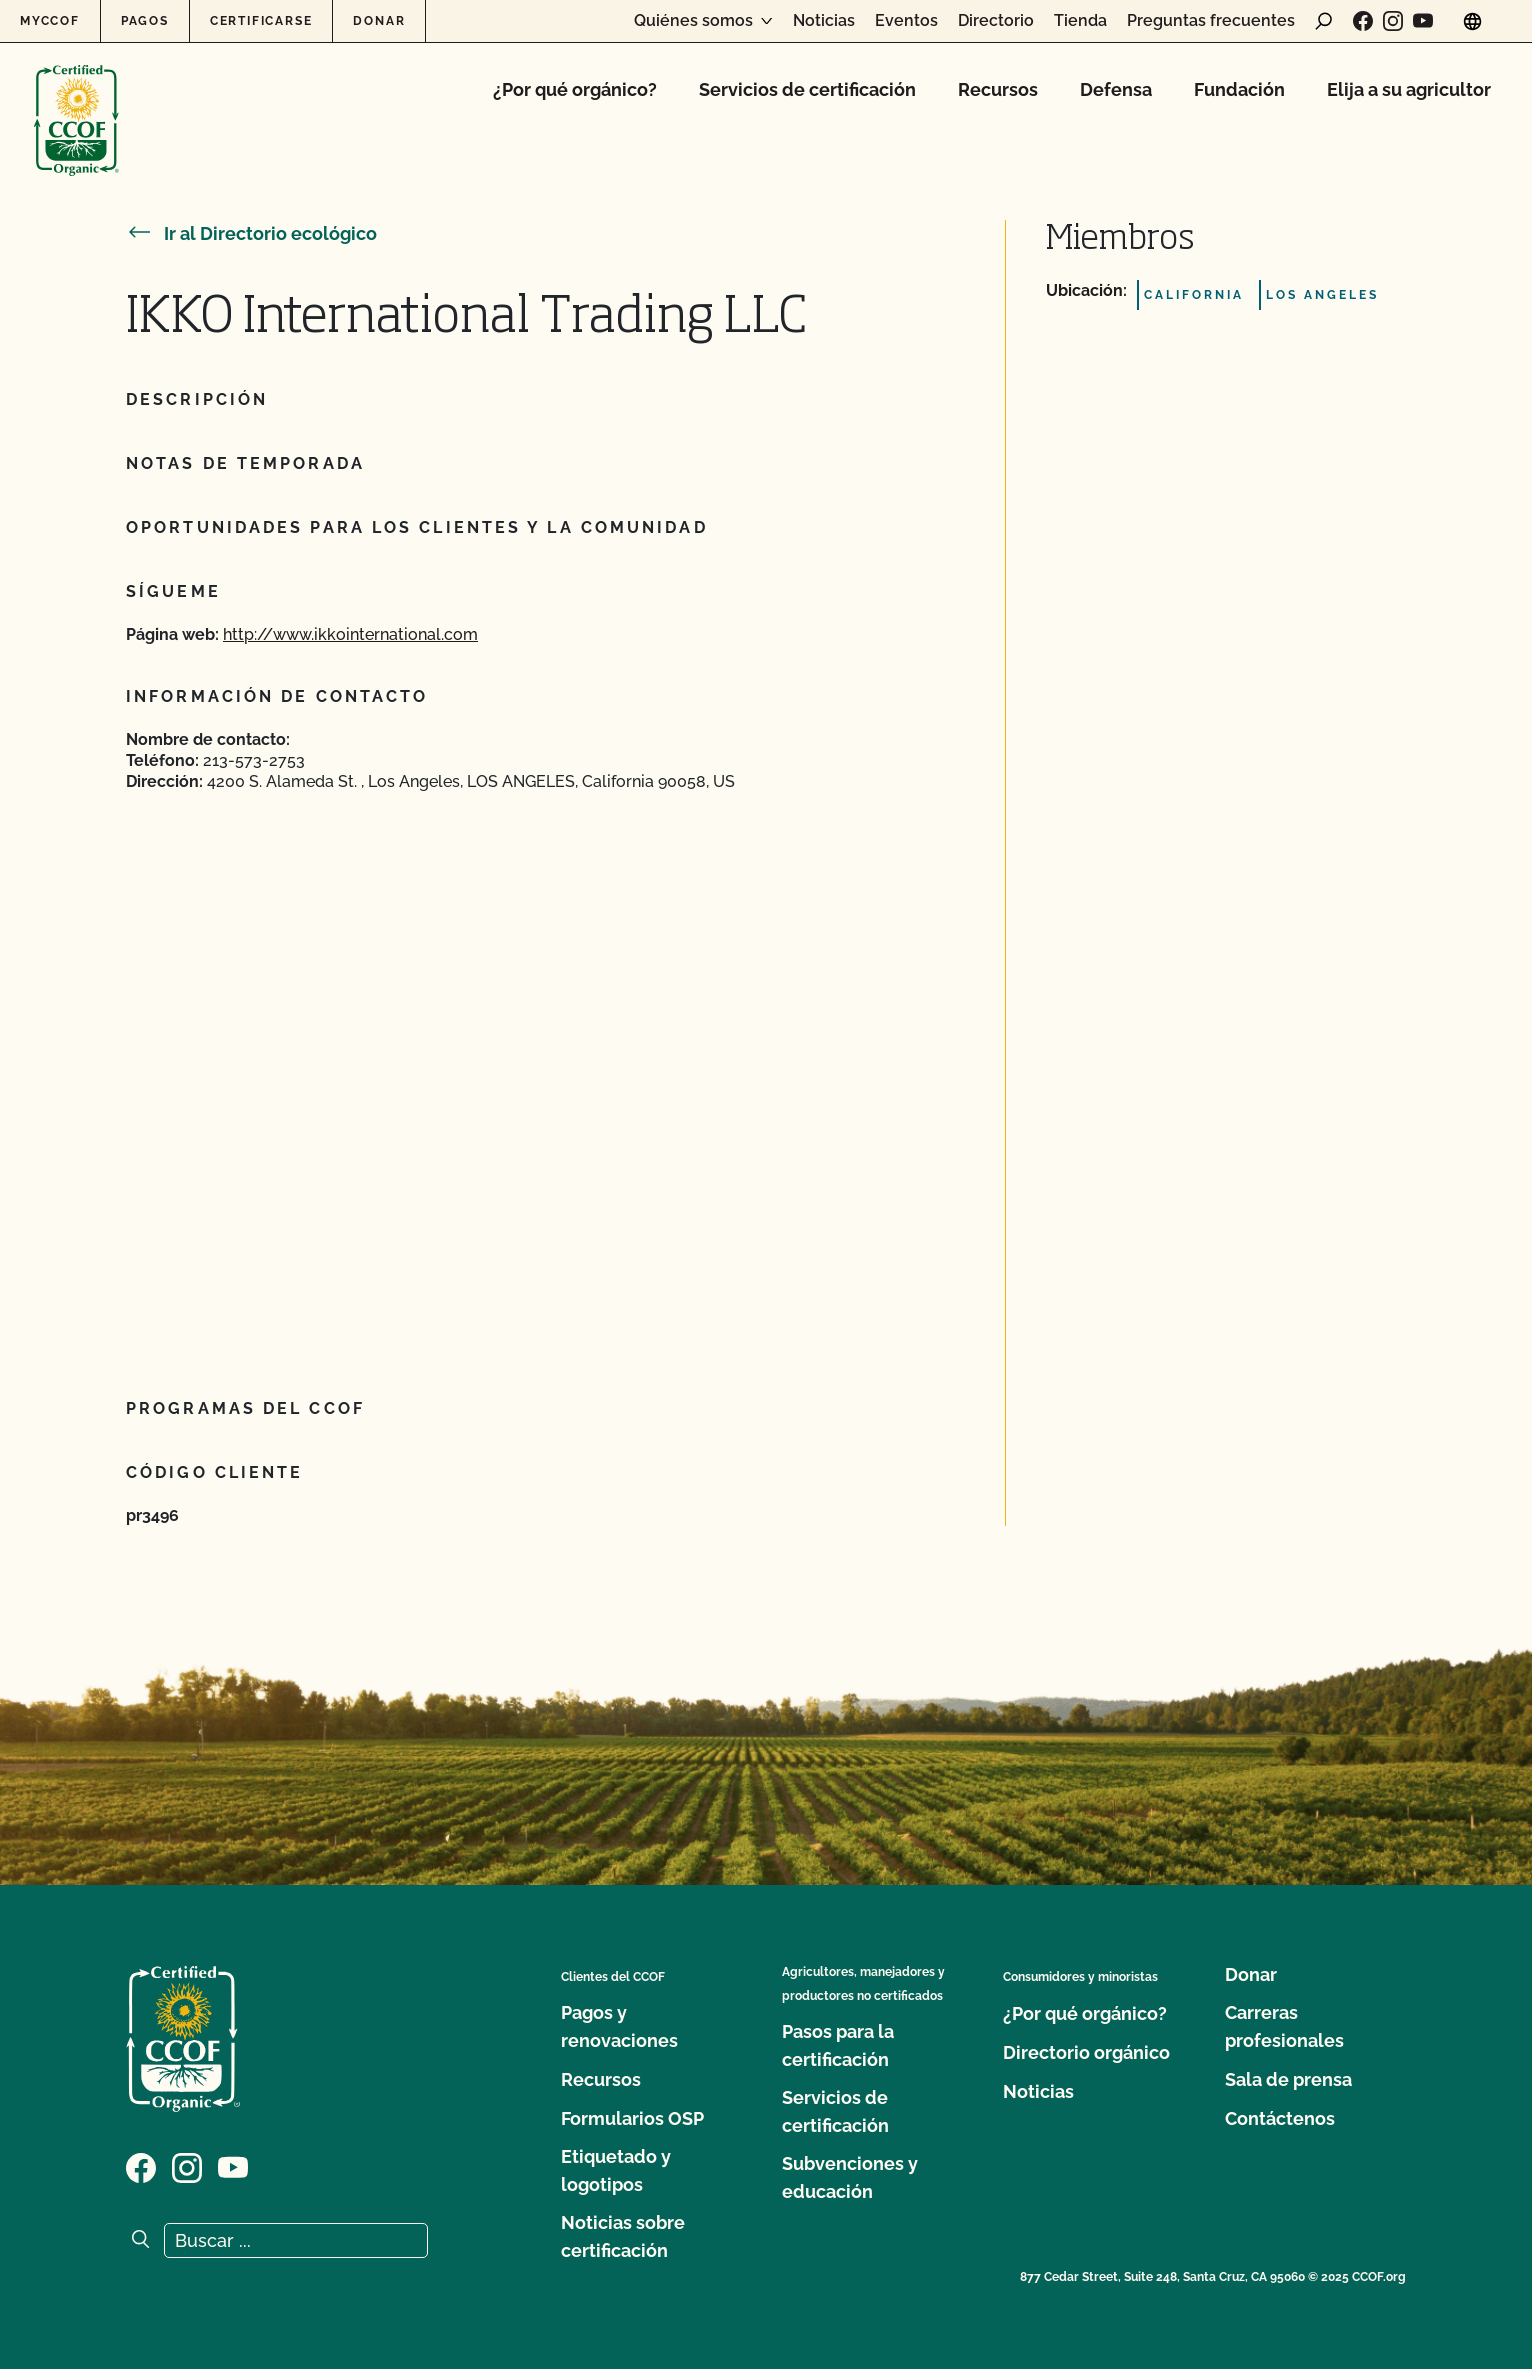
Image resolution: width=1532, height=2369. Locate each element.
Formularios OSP (632, 2118)
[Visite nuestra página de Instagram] (1393, 21)
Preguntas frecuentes (1211, 21)
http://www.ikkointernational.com (350, 634)
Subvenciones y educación (850, 2177)
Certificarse (261, 21)
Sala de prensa (1288, 2079)
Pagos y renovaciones (619, 2026)
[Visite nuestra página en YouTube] (1423, 21)
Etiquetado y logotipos (616, 2170)
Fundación (1239, 89)
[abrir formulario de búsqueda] (1324, 21)
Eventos (906, 21)
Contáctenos (1280, 2118)
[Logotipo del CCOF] (76, 99)
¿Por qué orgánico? (575, 89)
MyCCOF (50, 21)
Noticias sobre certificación (623, 2236)
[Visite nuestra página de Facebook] (1363, 21)
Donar (379, 21)
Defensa (1116, 89)
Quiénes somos (693, 21)
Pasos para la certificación (838, 2045)
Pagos (145, 21)
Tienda (1080, 21)
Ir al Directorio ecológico (251, 233)
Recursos (998, 89)
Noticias (824, 21)
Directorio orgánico (1086, 2052)
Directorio (996, 21)
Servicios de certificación (807, 89)
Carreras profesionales (1284, 2026)
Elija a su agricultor (1409, 89)
